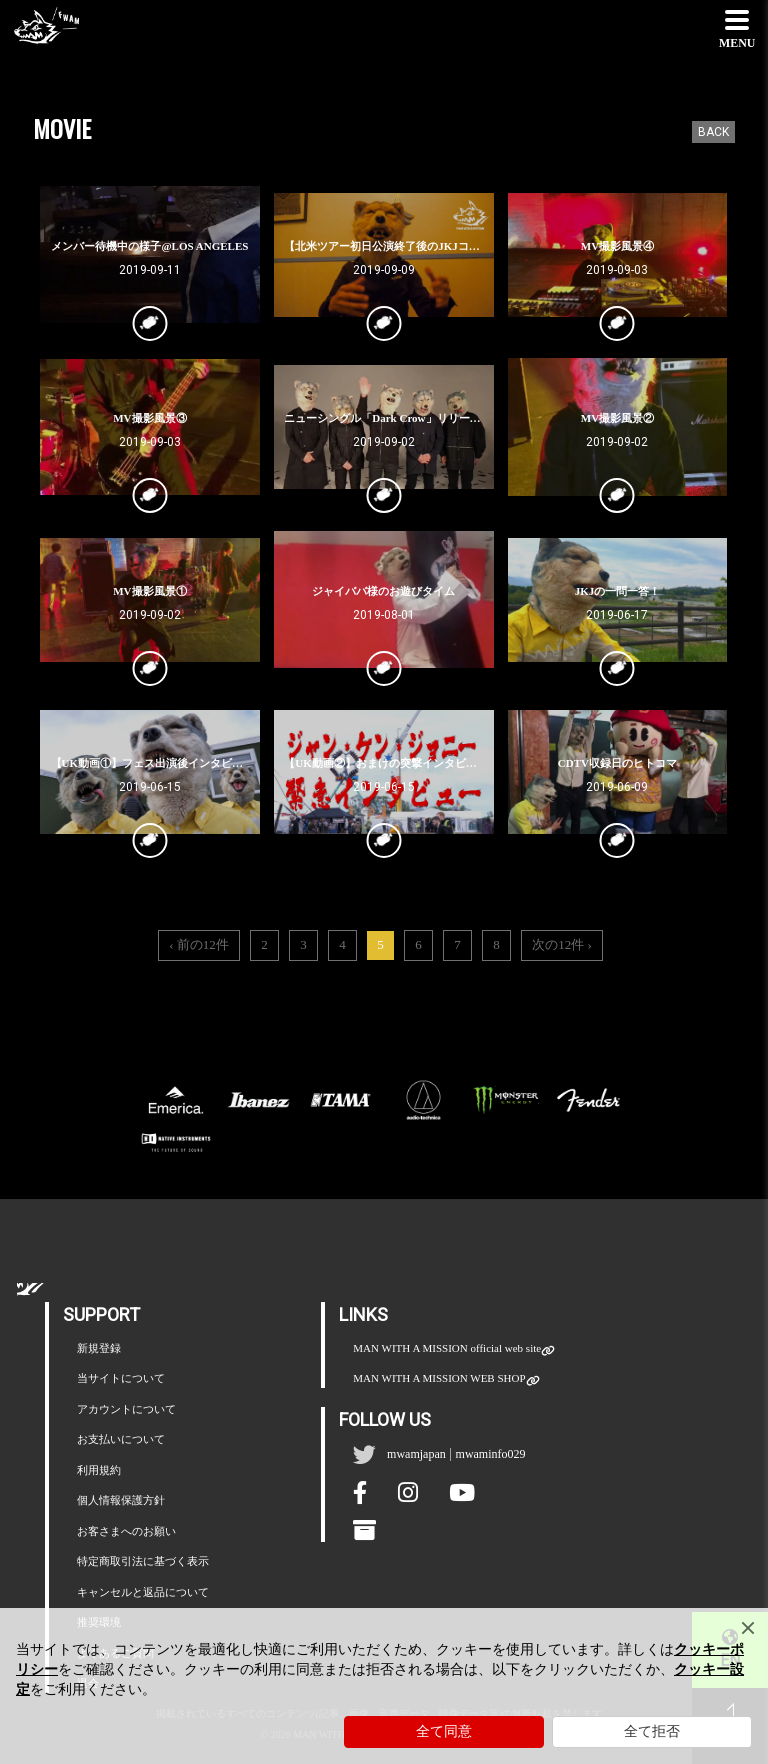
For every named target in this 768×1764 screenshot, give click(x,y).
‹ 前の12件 (199, 944)
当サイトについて (121, 1378)
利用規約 (99, 1470)
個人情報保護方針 (121, 1500)
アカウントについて (126, 1409)
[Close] (748, 1628)
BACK (713, 132)
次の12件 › (562, 944)
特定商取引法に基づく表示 (143, 1561)
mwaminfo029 (491, 1453)
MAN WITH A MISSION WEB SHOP (439, 1379)
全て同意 (444, 1731)
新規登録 (99, 1348)
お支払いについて (121, 1439)
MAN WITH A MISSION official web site (447, 1349)
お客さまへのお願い (126, 1531)
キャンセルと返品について (143, 1592)
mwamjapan (416, 1453)
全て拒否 (652, 1731)
